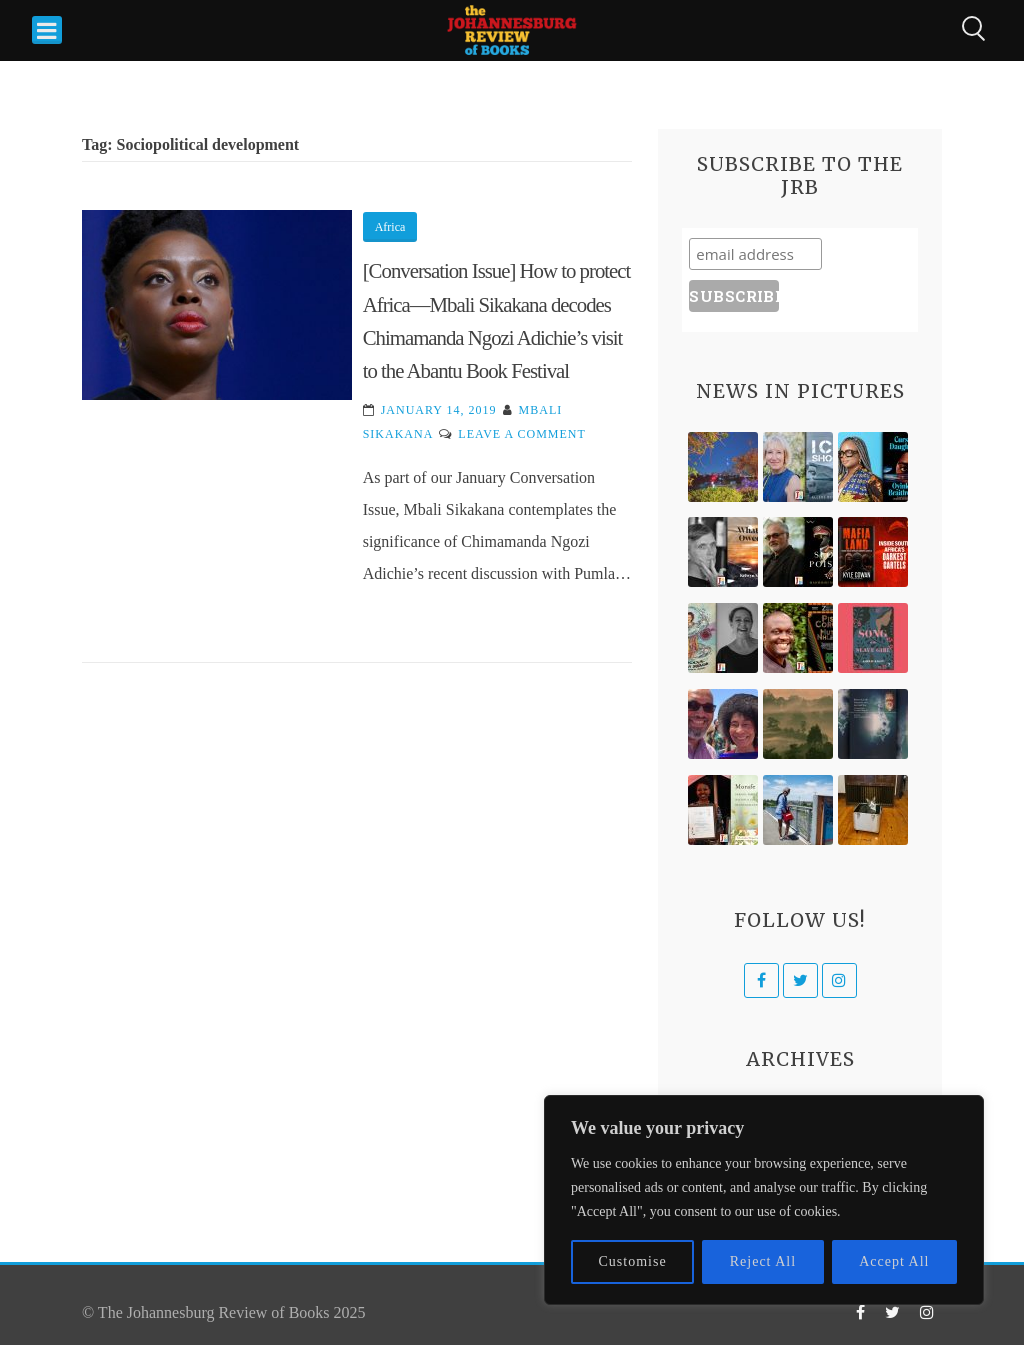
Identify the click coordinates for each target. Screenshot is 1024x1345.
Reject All (763, 1261)
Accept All (894, 1261)
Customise (633, 1261)
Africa (390, 227)
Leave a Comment (521, 434)
